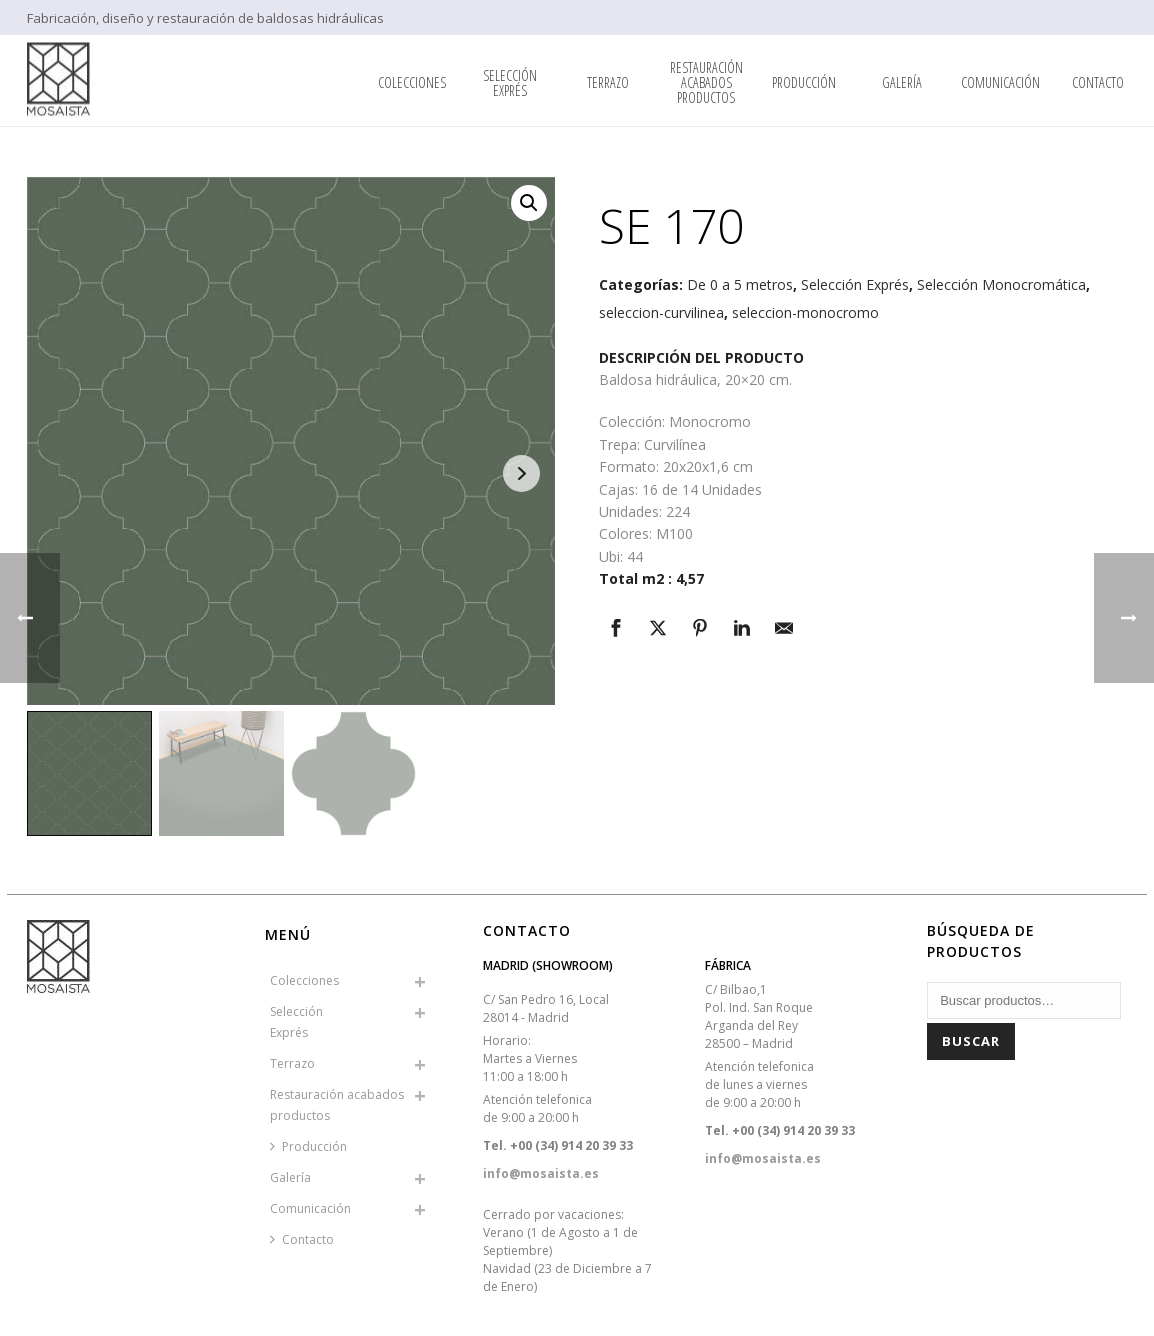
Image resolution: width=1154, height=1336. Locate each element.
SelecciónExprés (510, 83)
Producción (804, 82)
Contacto (1098, 82)
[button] (529, 203)
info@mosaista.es (541, 1173)
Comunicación (1000, 82)
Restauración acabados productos (706, 82)
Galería (902, 82)
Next (521, 473)
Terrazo (608, 82)
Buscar (971, 1041)
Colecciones (412, 82)
